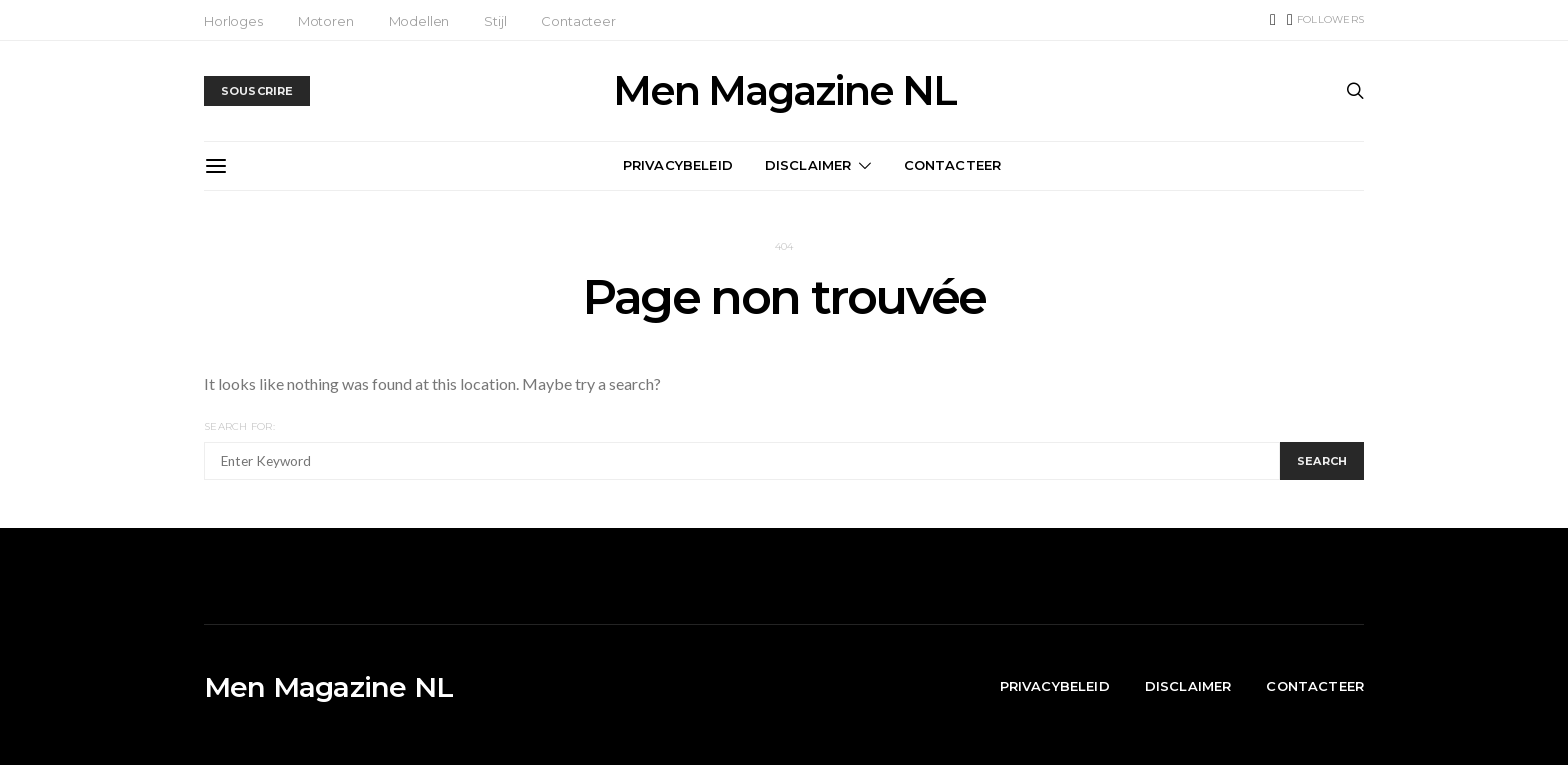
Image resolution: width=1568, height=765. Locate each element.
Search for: (239, 426)
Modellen (419, 21)
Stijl (495, 21)
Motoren (326, 21)
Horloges (233, 21)
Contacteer (578, 21)
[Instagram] (1325, 20)
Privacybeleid (678, 165)
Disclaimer (808, 165)
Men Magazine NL (784, 91)
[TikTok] (1273, 20)
